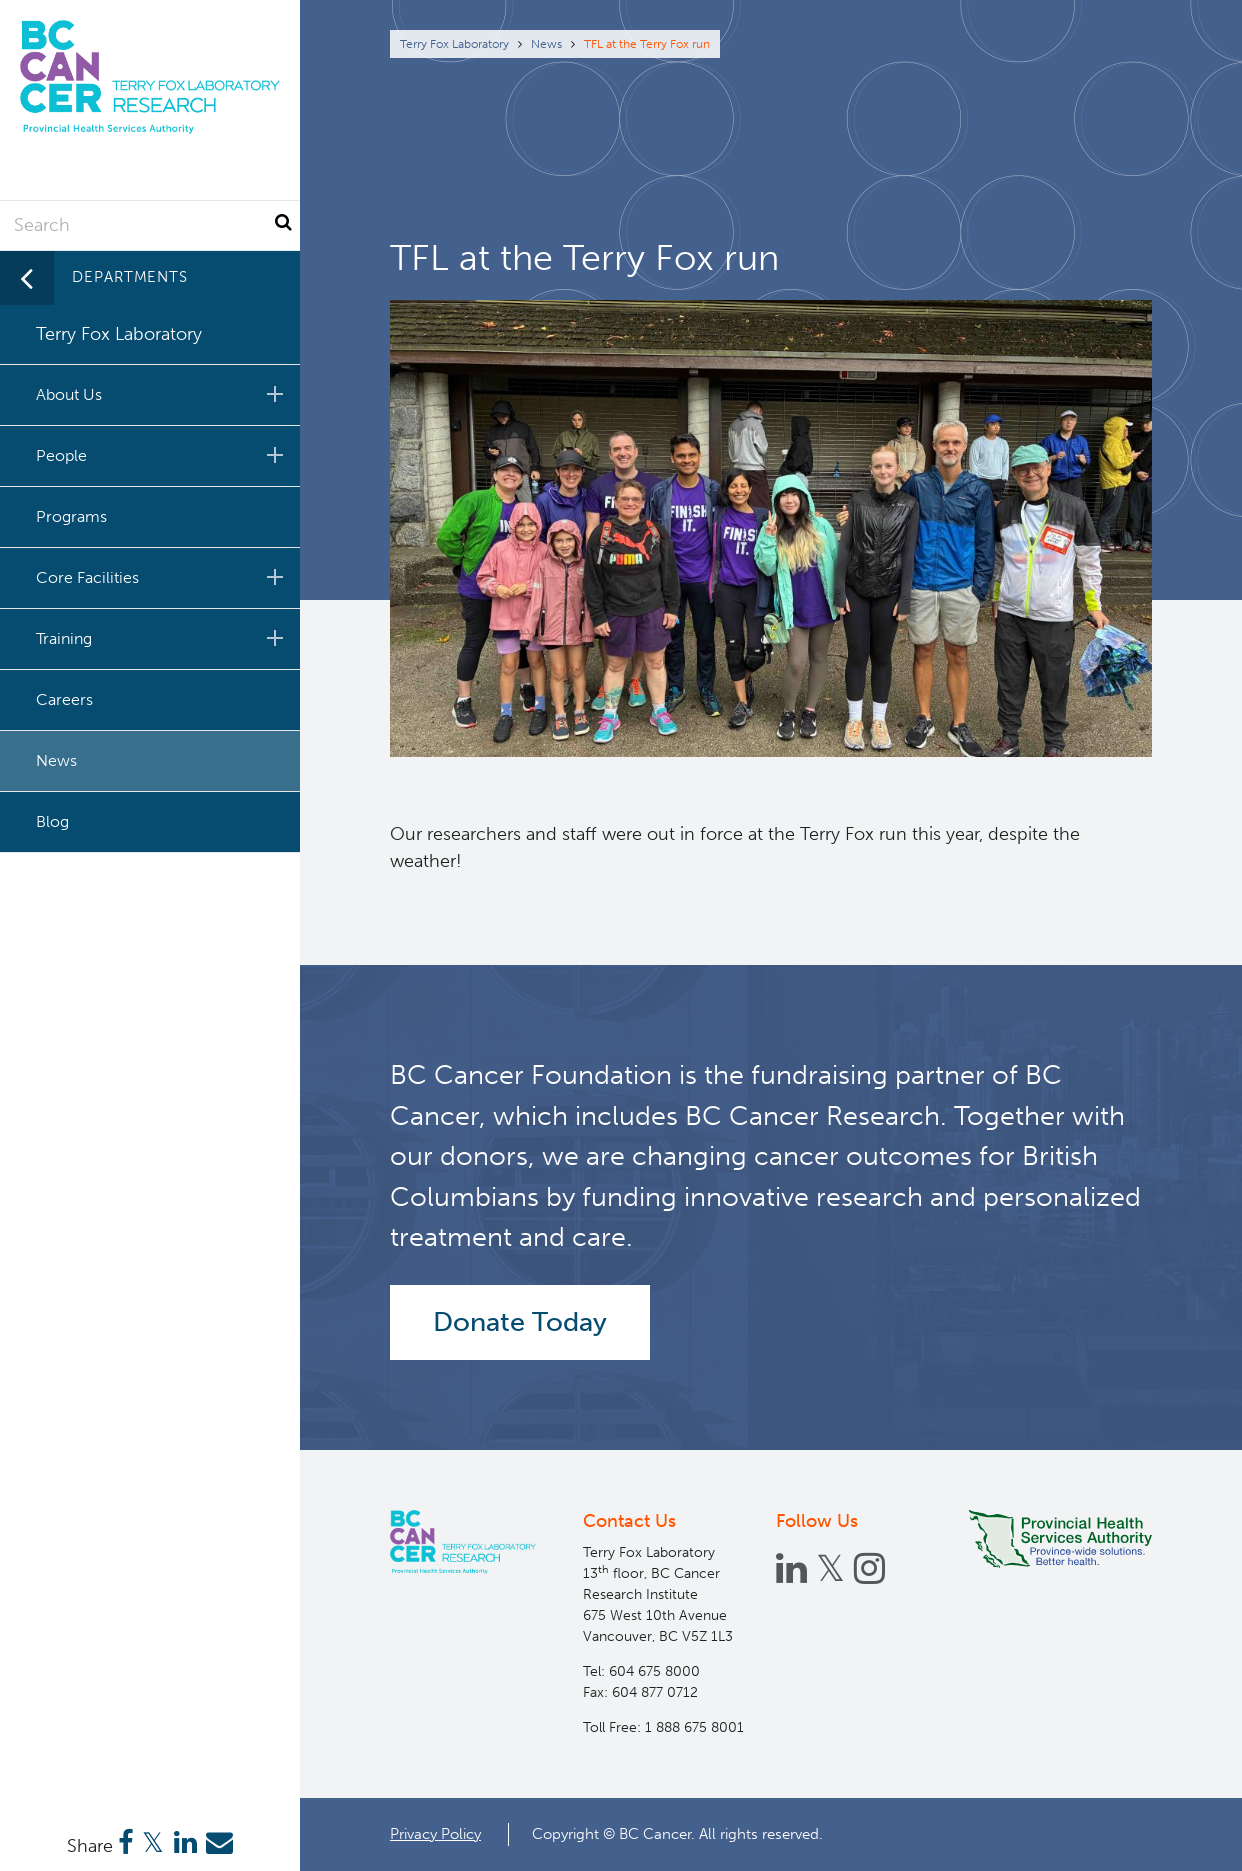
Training (163, 638)
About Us (163, 394)
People (163, 455)
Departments (130, 277)
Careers (64, 699)
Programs (71, 516)
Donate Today (520, 1322)
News (546, 44)
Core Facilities (163, 577)
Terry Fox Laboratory (454, 44)
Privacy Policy (435, 1834)
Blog (52, 821)
